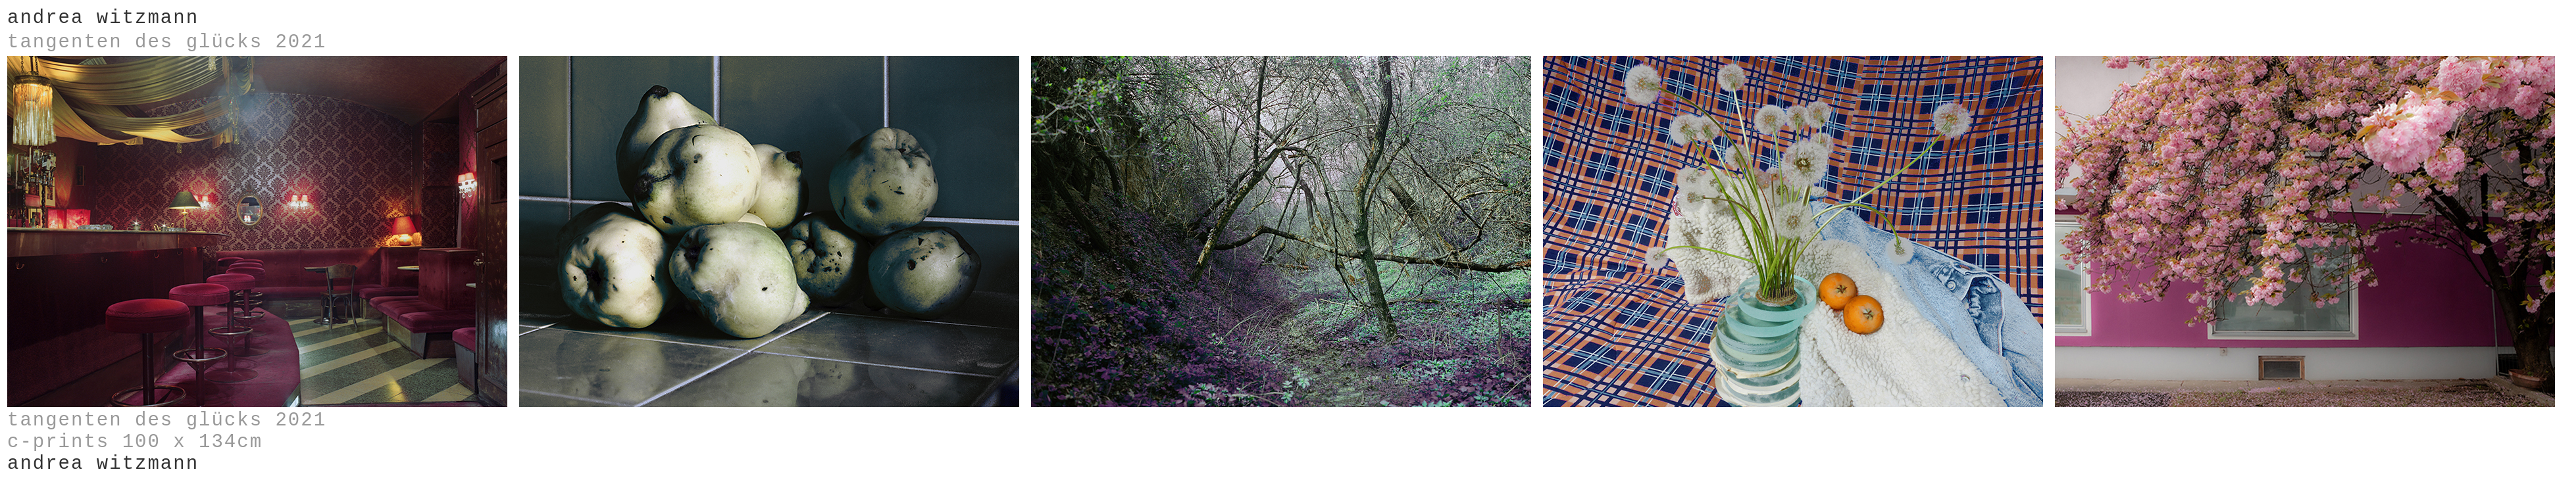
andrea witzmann (103, 18)
